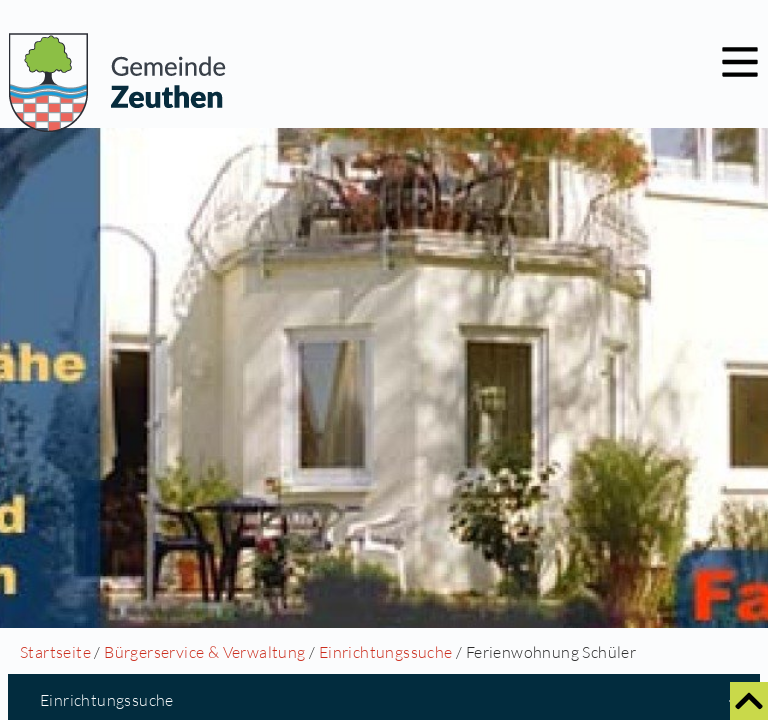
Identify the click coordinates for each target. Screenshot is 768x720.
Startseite (55, 652)
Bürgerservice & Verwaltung (204, 652)
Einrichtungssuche (386, 652)
